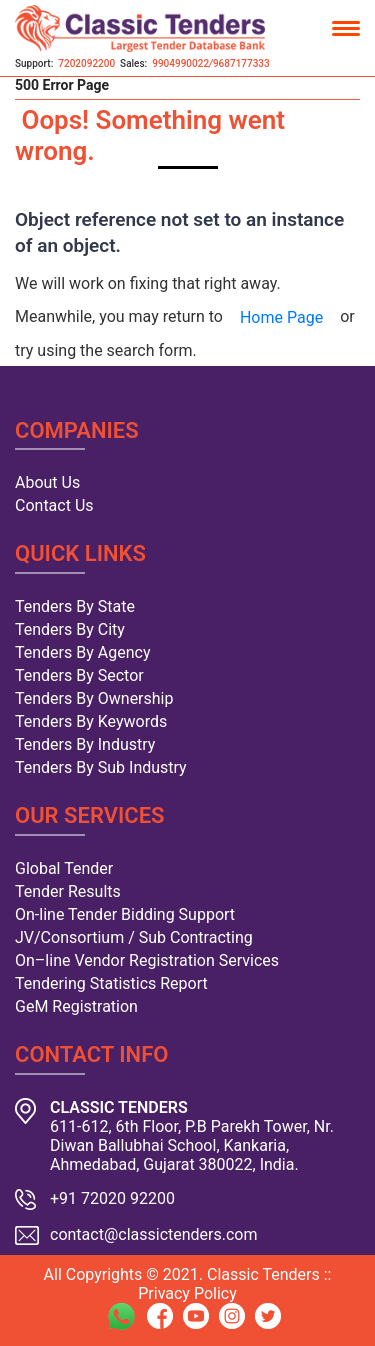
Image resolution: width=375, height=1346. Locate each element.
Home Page (281, 317)
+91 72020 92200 (112, 1198)
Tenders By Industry (85, 744)
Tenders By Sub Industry (101, 767)
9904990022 (180, 63)
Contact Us (54, 505)
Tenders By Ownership (94, 698)
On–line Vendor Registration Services (147, 960)
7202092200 (86, 63)
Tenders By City (70, 629)
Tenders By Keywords (91, 721)
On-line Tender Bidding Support (125, 914)
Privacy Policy (187, 1293)
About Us (47, 482)
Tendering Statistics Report (111, 983)
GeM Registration (76, 1006)
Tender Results (68, 891)
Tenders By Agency (82, 652)
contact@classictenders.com (154, 1234)
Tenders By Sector (79, 675)
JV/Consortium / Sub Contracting (134, 937)
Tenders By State (75, 606)
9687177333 (241, 63)
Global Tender (64, 868)
